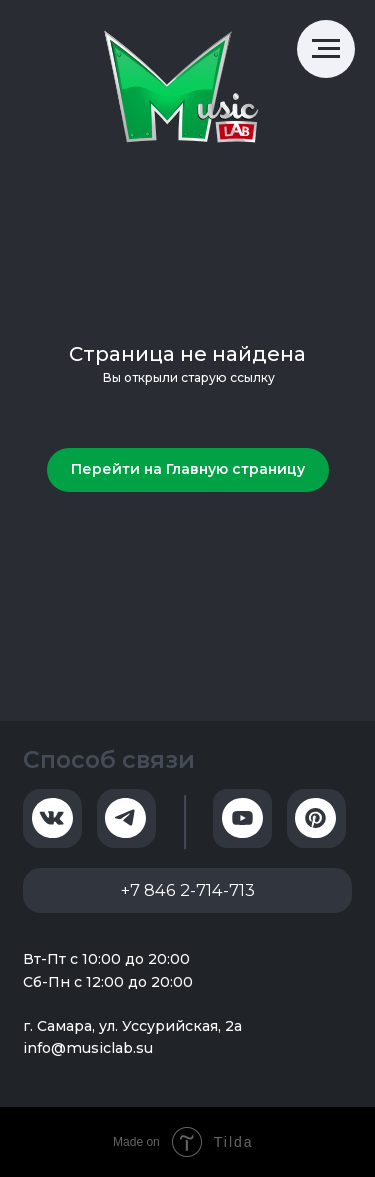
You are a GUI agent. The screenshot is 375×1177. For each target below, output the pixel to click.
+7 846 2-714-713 (188, 890)
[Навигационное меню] (326, 49)
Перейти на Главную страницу (188, 469)
